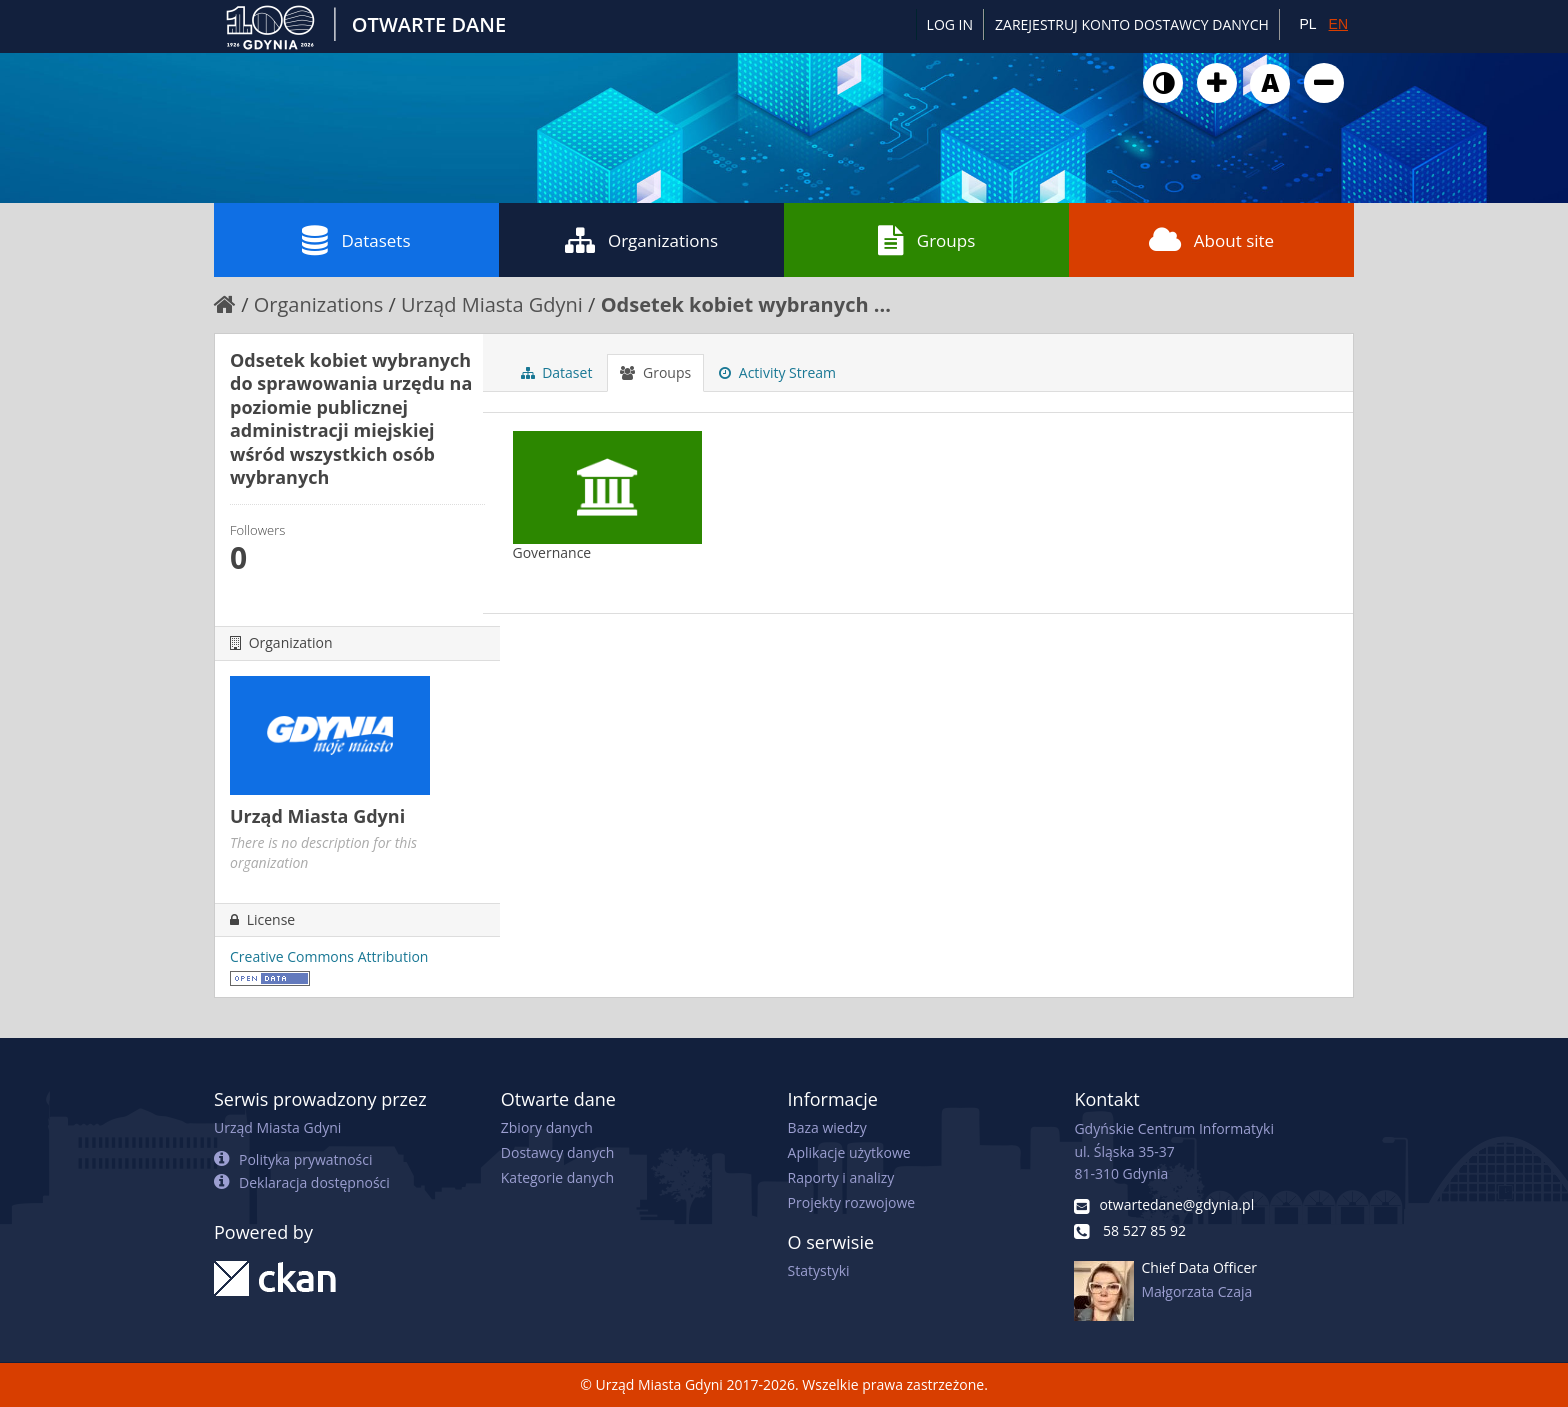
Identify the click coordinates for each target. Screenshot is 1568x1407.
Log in (950, 24)
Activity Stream (777, 372)
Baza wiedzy (827, 1127)
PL (1307, 24)
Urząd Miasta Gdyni (492, 304)
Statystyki (819, 1270)
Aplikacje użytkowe (849, 1152)
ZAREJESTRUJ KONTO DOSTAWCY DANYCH (1132, 24)
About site (1211, 240)
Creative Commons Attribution (329, 956)
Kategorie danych (557, 1177)
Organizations (641, 240)
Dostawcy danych (557, 1152)
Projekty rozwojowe (852, 1202)
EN (1338, 24)
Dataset (557, 372)
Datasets (356, 240)
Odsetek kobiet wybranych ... (746, 304)
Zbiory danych (547, 1127)
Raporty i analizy (841, 1177)
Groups (926, 240)
